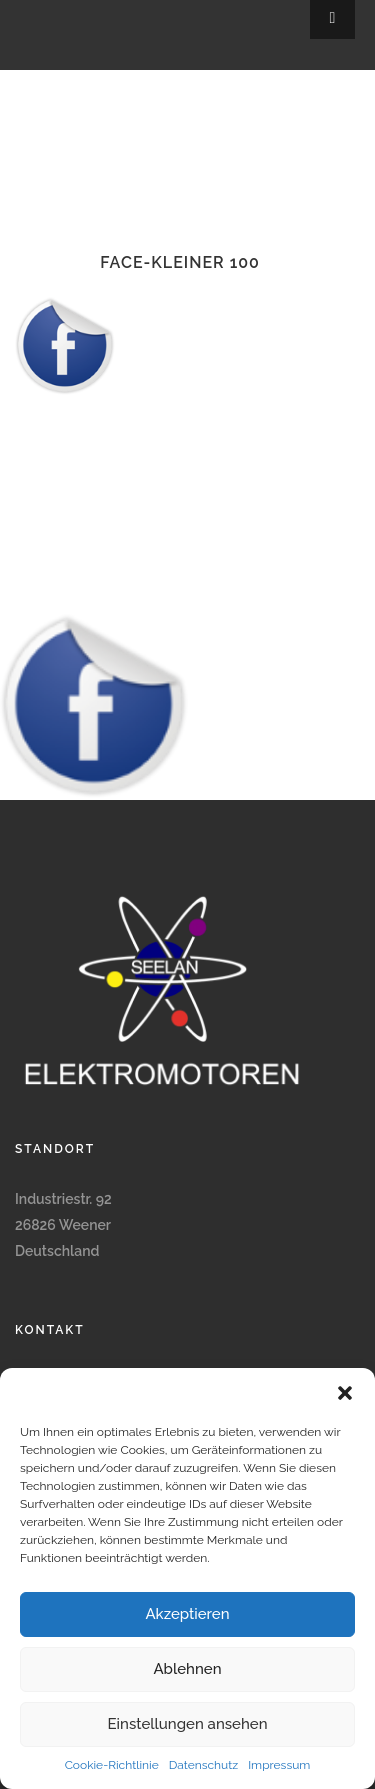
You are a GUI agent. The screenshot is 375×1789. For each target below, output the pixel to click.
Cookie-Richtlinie (112, 1765)
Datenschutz (203, 1765)
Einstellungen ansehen (188, 1724)
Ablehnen (187, 1669)
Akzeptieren (187, 1614)
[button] (345, 1393)
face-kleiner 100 (180, 262)
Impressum (279, 1765)
